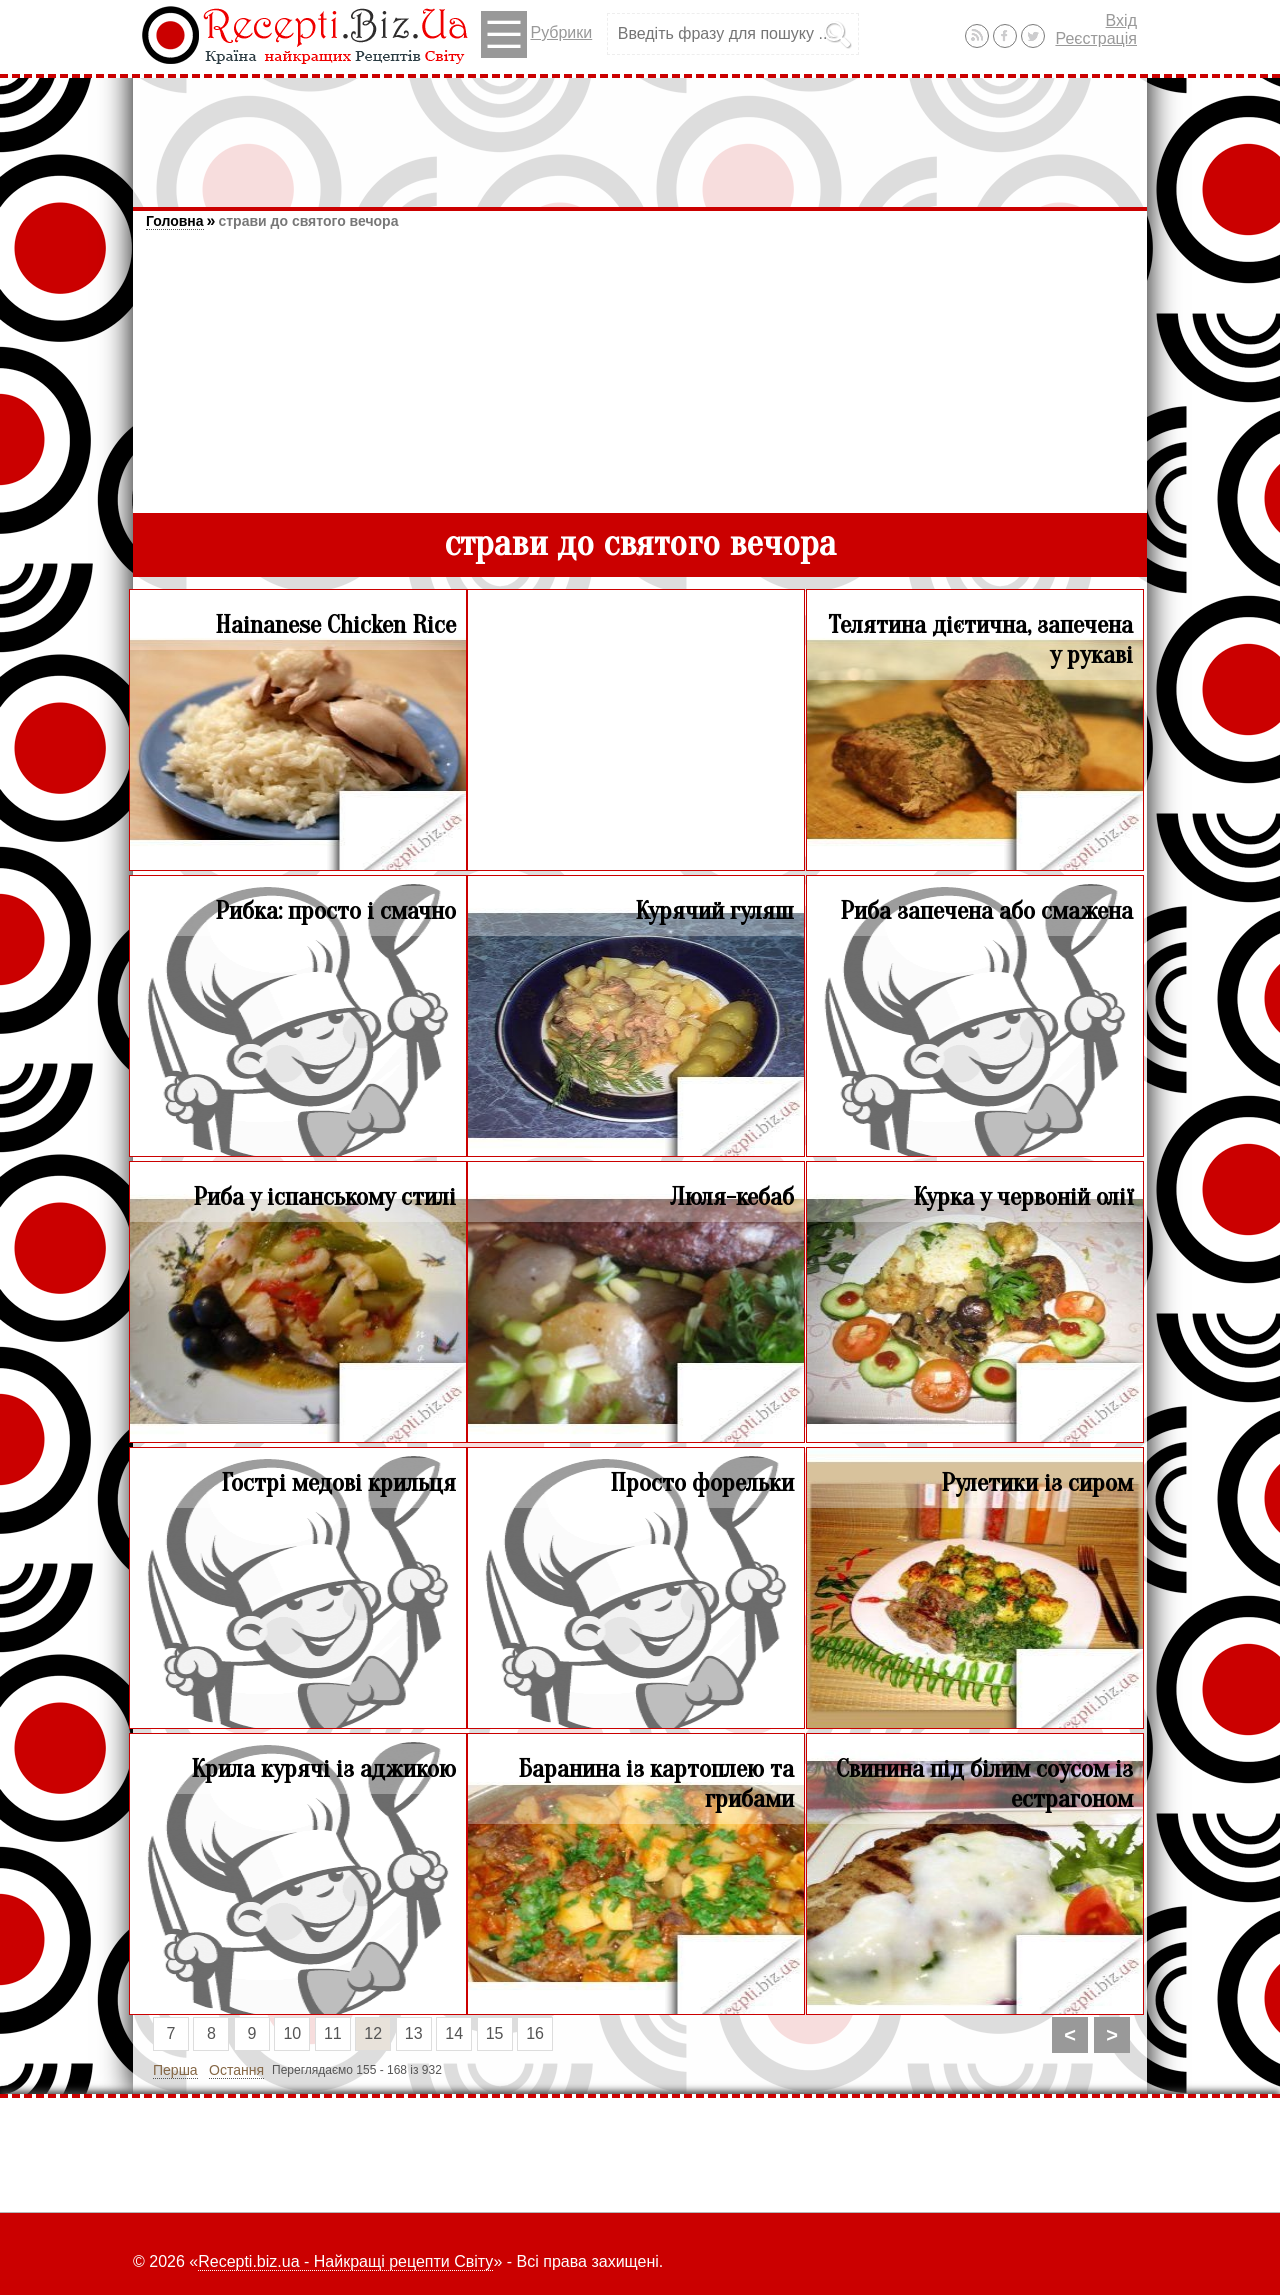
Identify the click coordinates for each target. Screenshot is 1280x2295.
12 (373, 2033)
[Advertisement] (640, 133)
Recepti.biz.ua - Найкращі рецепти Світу (345, 2261)
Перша (175, 2070)
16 (535, 2033)
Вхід (1121, 20)
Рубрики (536, 34)
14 (454, 2033)
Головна (175, 221)
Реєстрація (1096, 38)
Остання (236, 2070)
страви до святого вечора (308, 221)
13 (414, 2033)
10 (292, 2033)
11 (333, 2033)
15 (495, 2033)
